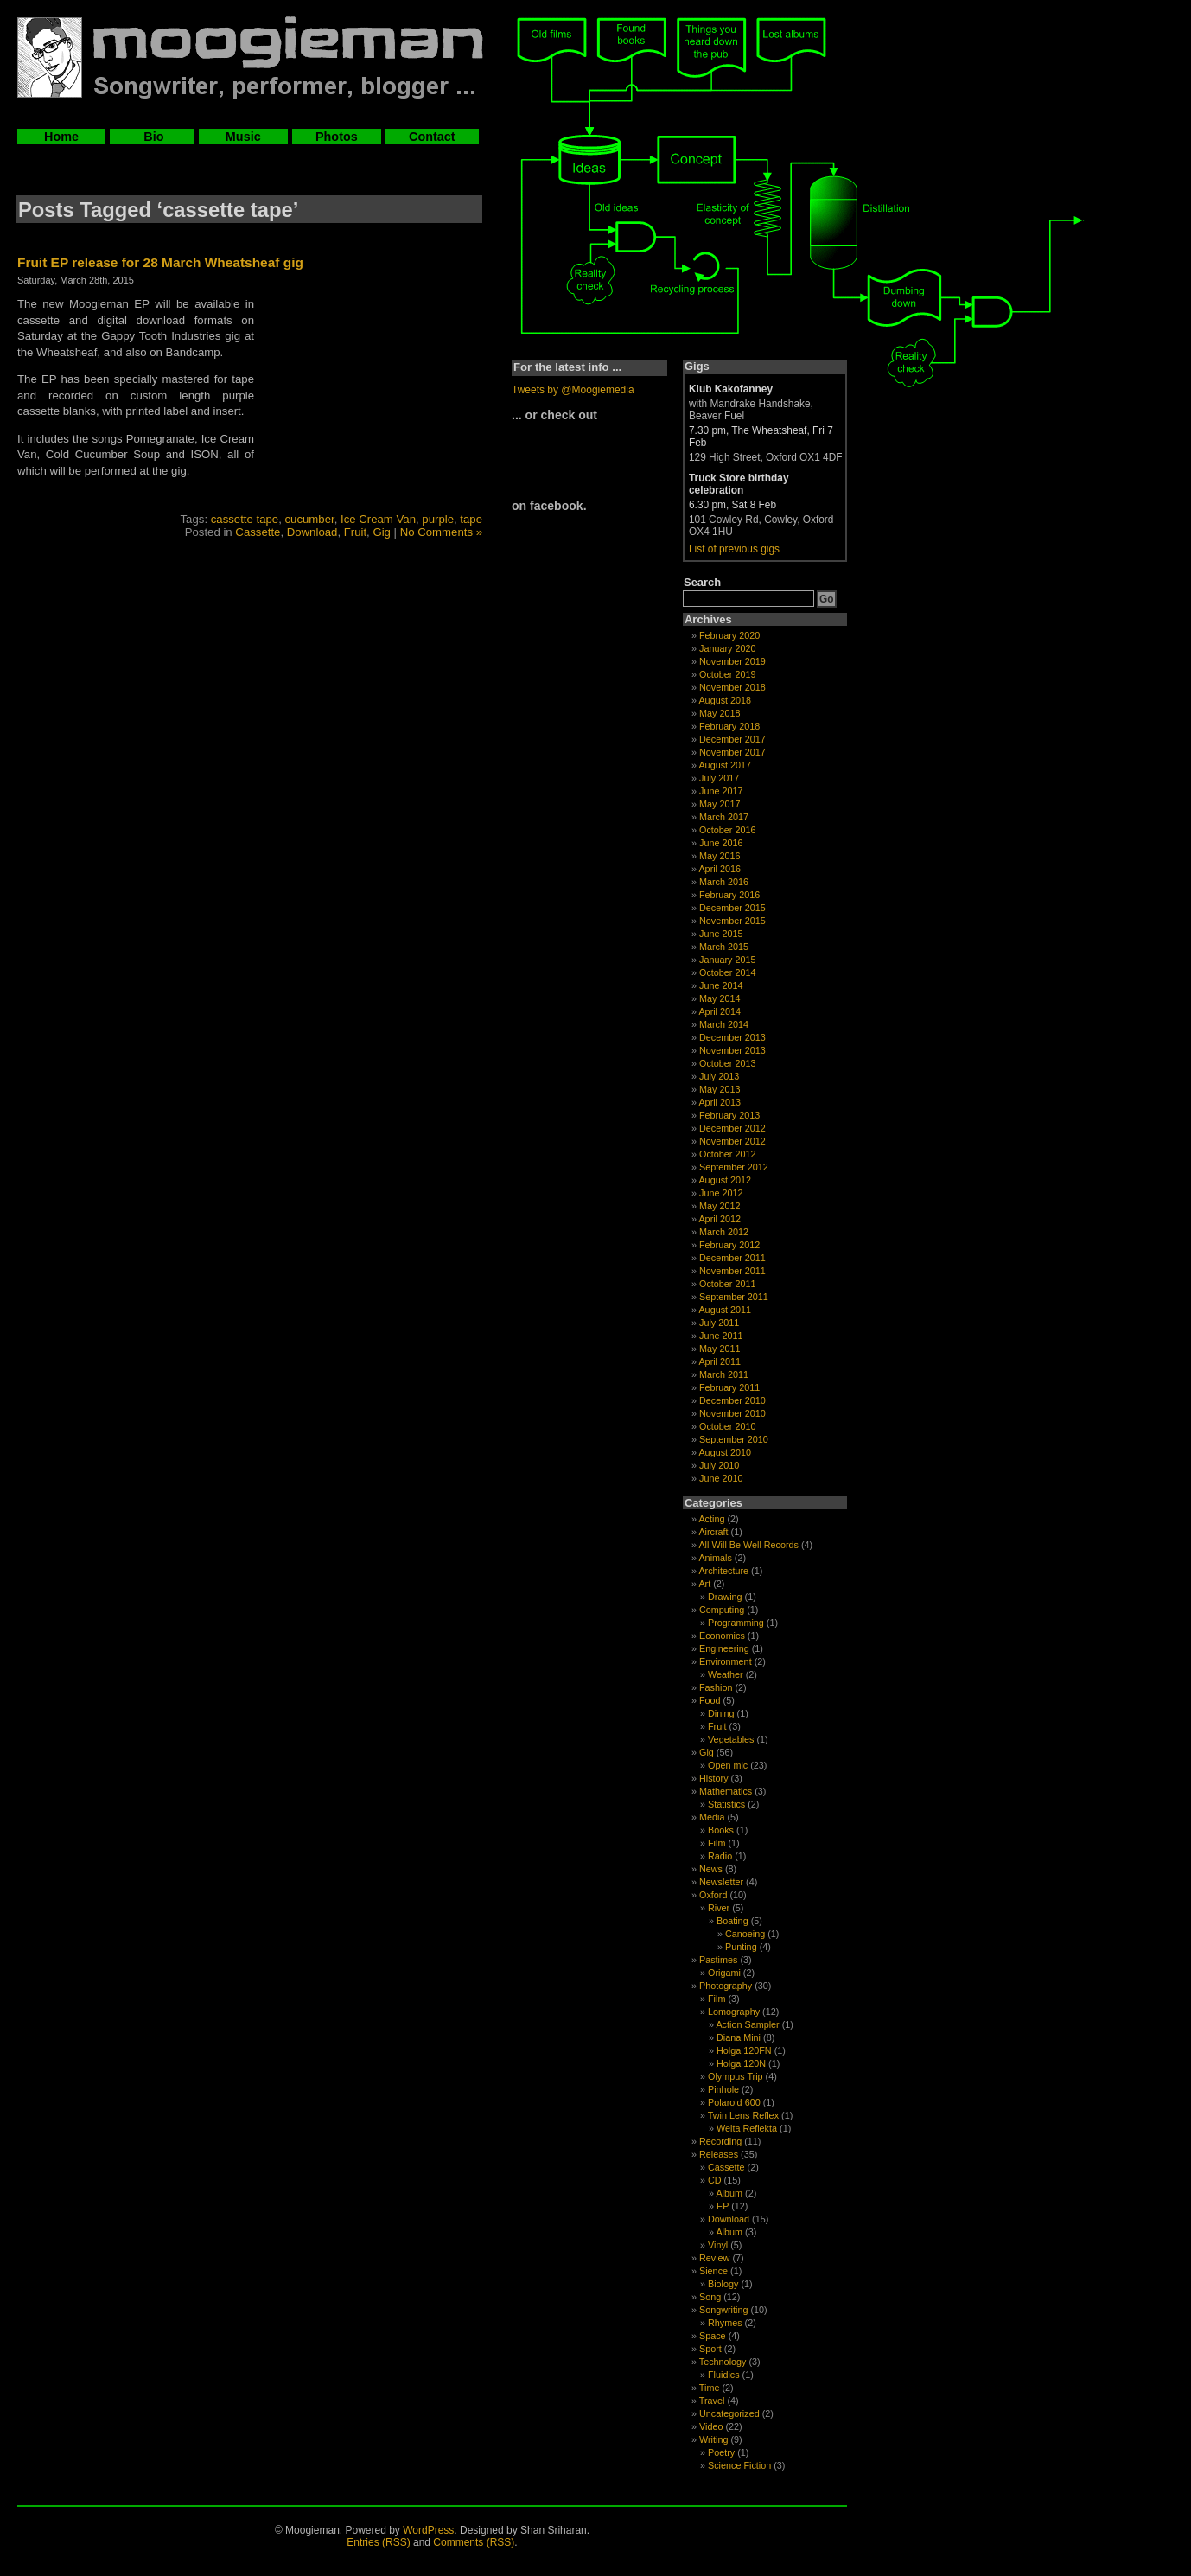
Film (716, 1843)
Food (710, 1700)
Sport (710, 2348)
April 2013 (719, 1102)
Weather (725, 1674)
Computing (721, 1609)
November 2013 (732, 1050)
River (718, 1908)
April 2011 (719, 1361)
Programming (736, 1622)
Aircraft (713, 1532)
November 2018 (732, 687)
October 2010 (727, 1426)
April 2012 (719, 1219)
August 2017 (724, 765)
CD (715, 2180)
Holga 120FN (744, 2050)
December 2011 (732, 1258)
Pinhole (723, 2089)
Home (61, 136)
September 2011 (733, 1296)
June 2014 (720, 985)
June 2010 (720, 1478)
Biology (723, 2284)
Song (710, 2297)
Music (243, 136)
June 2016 (720, 843)
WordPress (428, 2530)
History (714, 1778)
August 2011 (724, 1309)
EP (723, 2206)
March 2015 (723, 946)
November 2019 (732, 661)
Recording (720, 2141)
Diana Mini (739, 2037)
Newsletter (721, 1882)
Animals (714, 1558)
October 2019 (727, 674)
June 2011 (720, 1335)
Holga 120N (741, 2063)
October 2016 (727, 830)
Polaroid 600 (734, 2102)
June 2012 (720, 1193)
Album (729, 2193)
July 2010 (719, 1465)
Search (702, 582)
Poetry (721, 2452)
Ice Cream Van (378, 519)
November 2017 (732, 752)
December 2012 (732, 1128)
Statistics (726, 1804)
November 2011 (732, 1271)
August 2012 (724, 1180)
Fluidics (724, 2374)
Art (704, 1583)
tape (471, 519)
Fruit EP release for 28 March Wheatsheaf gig (160, 262)
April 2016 (719, 869)
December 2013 (732, 1037)
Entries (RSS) (378, 2542)
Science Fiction (739, 2465)
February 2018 (729, 726)
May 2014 (719, 998)
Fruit (355, 532)
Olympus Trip (735, 2076)
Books (721, 1830)
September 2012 (733, 1167)
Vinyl (718, 2245)
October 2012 (727, 1154)
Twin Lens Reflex (743, 2115)
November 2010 (732, 1413)
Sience (713, 2271)
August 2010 (724, 1452)
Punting (741, 1947)
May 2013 (719, 1089)
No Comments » (441, 532)
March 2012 (723, 1232)
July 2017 (719, 778)
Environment (725, 1661)
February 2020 (729, 635)
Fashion (715, 1687)
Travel (712, 2400)
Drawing (725, 1596)
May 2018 (719, 713)
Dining (721, 1713)
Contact (432, 136)
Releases (718, 2154)
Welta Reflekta (747, 2128)
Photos (336, 136)
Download (312, 532)
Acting (711, 1519)
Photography (725, 1985)
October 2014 (727, 972)
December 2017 (732, 739)
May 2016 (719, 856)
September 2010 (733, 1439)
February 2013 (729, 1115)
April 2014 (719, 1011)
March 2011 (723, 1374)
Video (711, 2426)
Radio (720, 1856)
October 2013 (727, 1063)
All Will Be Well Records (748, 1545)
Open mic (728, 1765)
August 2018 (724, 700)
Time (709, 2387)
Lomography (734, 2011)
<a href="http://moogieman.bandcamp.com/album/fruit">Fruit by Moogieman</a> (374, 404)
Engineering (724, 1648)
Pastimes (718, 1959)
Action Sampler (747, 2024)
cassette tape (244, 519)
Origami (724, 1972)
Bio (151, 136)
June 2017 (720, 791)
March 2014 (723, 1024)
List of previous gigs (734, 549)
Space (712, 2336)
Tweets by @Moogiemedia (573, 390)
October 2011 (727, 1283)
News (711, 1869)
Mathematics (725, 1791)
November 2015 (732, 920)
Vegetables (731, 1739)
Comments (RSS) (473, 2542)
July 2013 (719, 1076)
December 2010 (732, 1400)
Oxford (713, 1895)
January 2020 (727, 648)
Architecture (723, 1570)
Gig (382, 532)
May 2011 (719, 1348)
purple (438, 519)
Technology (723, 2361)
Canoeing (745, 1934)
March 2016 (723, 882)
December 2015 (732, 907)
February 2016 (729, 894)
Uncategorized (729, 2413)
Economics (722, 1635)
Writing (713, 2439)
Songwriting (723, 2310)
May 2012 (719, 1206)
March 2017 (723, 817)
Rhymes (725, 2323)
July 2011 (719, 1322)
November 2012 (732, 1141)
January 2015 (727, 959)
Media (711, 1817)
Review (714, 2258)
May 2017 (719, 804)
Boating (732, 1921)
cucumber (309, 519)
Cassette (257, 532)
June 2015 (720, 933)
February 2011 (729, 1387)
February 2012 (729, 1245)
